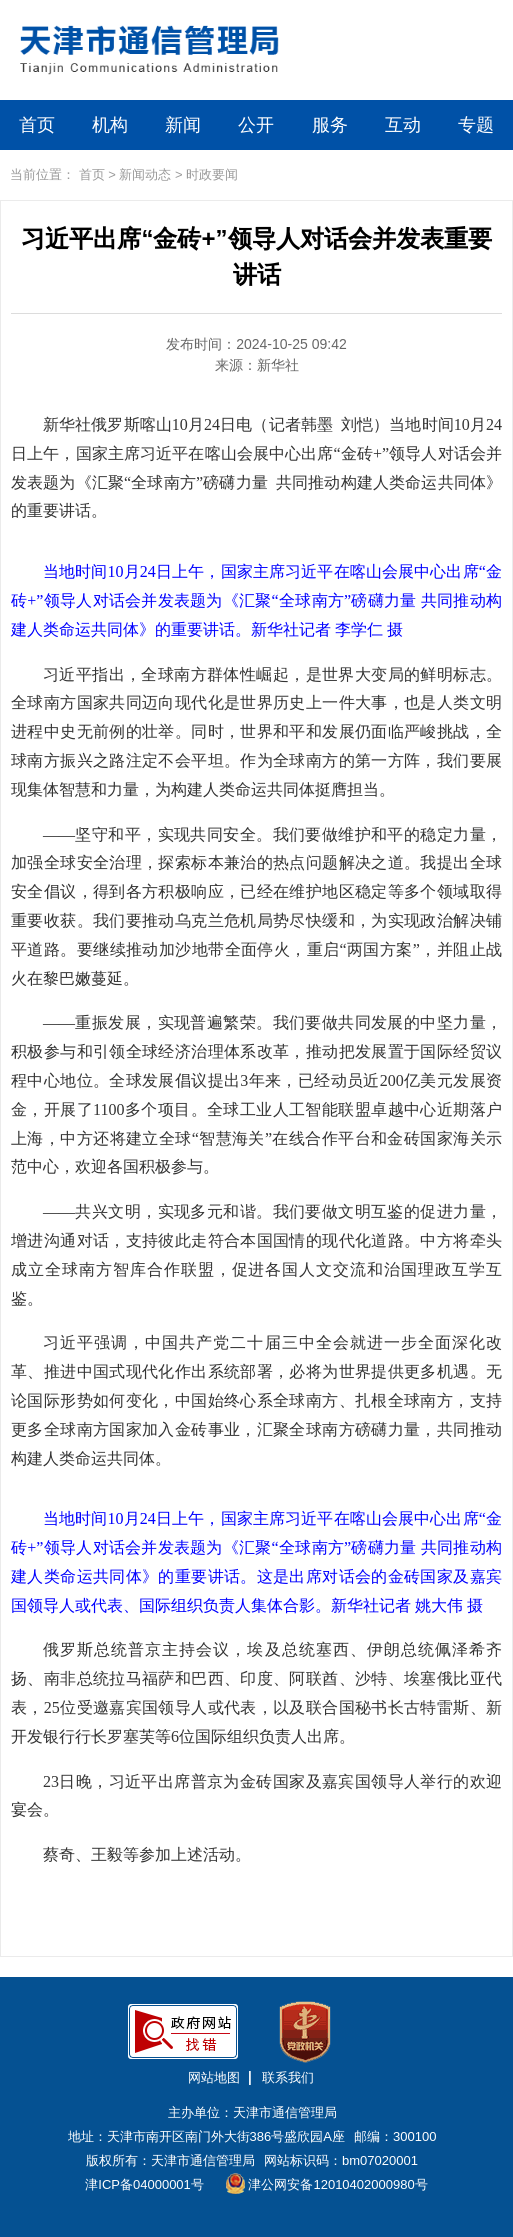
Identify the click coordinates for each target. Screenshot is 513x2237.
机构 (110, 125)
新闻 (183, 125)
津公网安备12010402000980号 (327, 2183)
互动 (403, 125)
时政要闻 (212, 174)
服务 (330, 125)
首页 (37, 125)
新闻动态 (145, 174)
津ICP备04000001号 (144, 2184)
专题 (476, 125)
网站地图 (214, 2077)
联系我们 (288, 2077)
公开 (256, 125)
